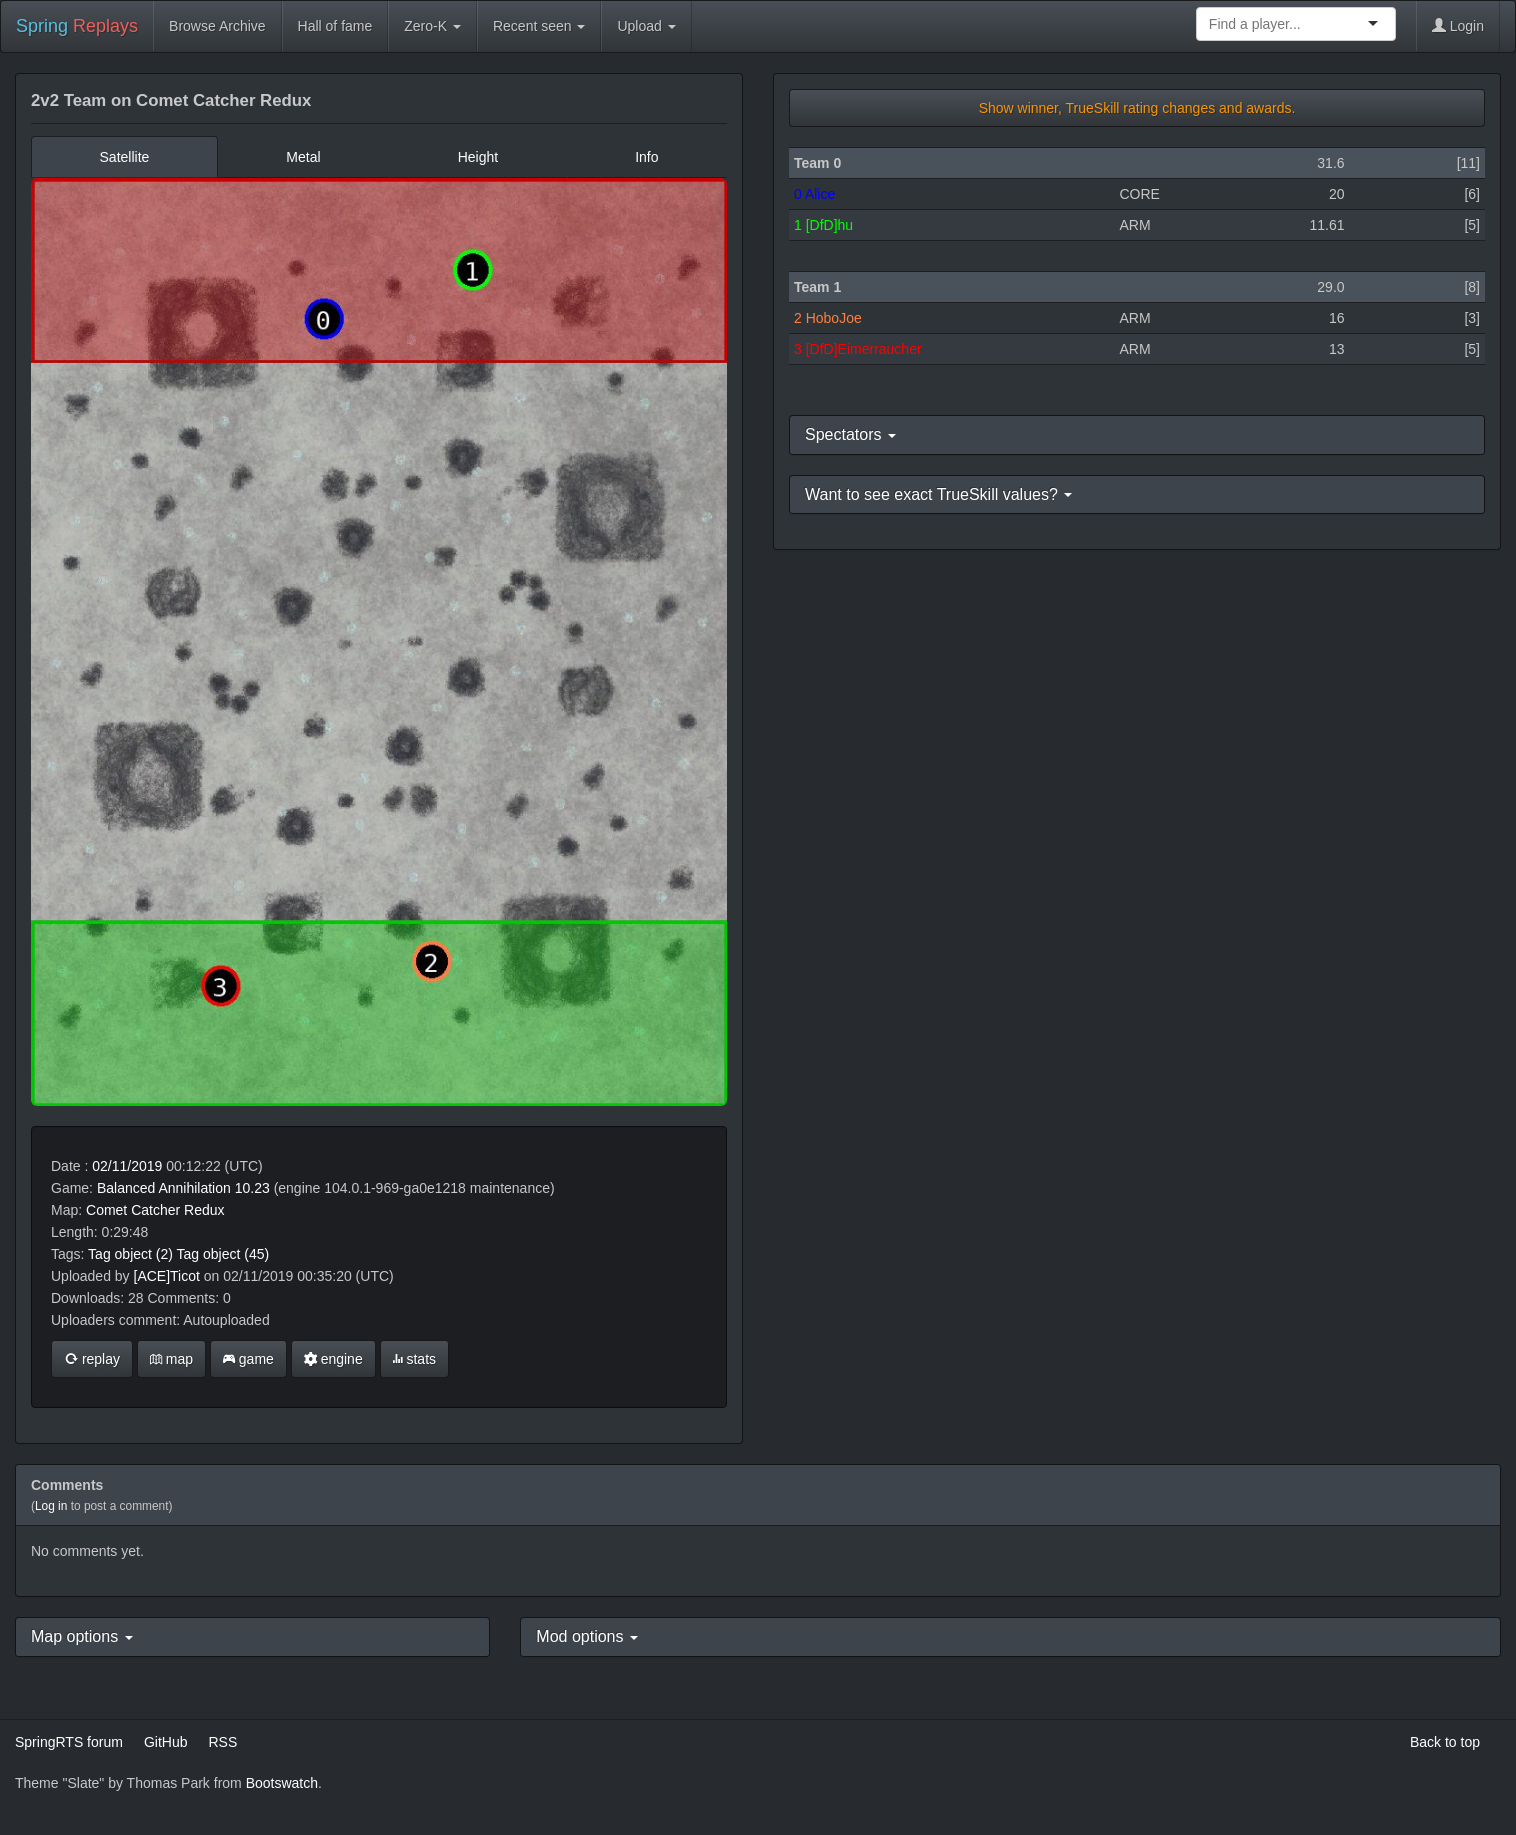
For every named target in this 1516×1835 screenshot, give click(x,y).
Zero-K (432, 26)
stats (414, 1359)
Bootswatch (282, 1783)
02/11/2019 (127, 1166)
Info (646, 157)
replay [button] (92, 1359)
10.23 (252, 1188)
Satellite (125, 157)
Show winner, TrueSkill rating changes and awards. (1137, 108)
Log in (51, 1506)
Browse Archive (217, 26)
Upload (646, 26)
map (171, 1359)
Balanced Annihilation (164, 1188)
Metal (303, 157)
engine (333, 1359)
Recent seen (539, 26)
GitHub (166, 1742)
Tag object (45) (223, 1254)
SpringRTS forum (69, 1742)
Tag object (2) (130, 1254)
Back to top (1445, 1742)
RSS (222, 1742)
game (248, 1359)
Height (478, 157)
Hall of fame (335, 26)
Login (1458, 26)
